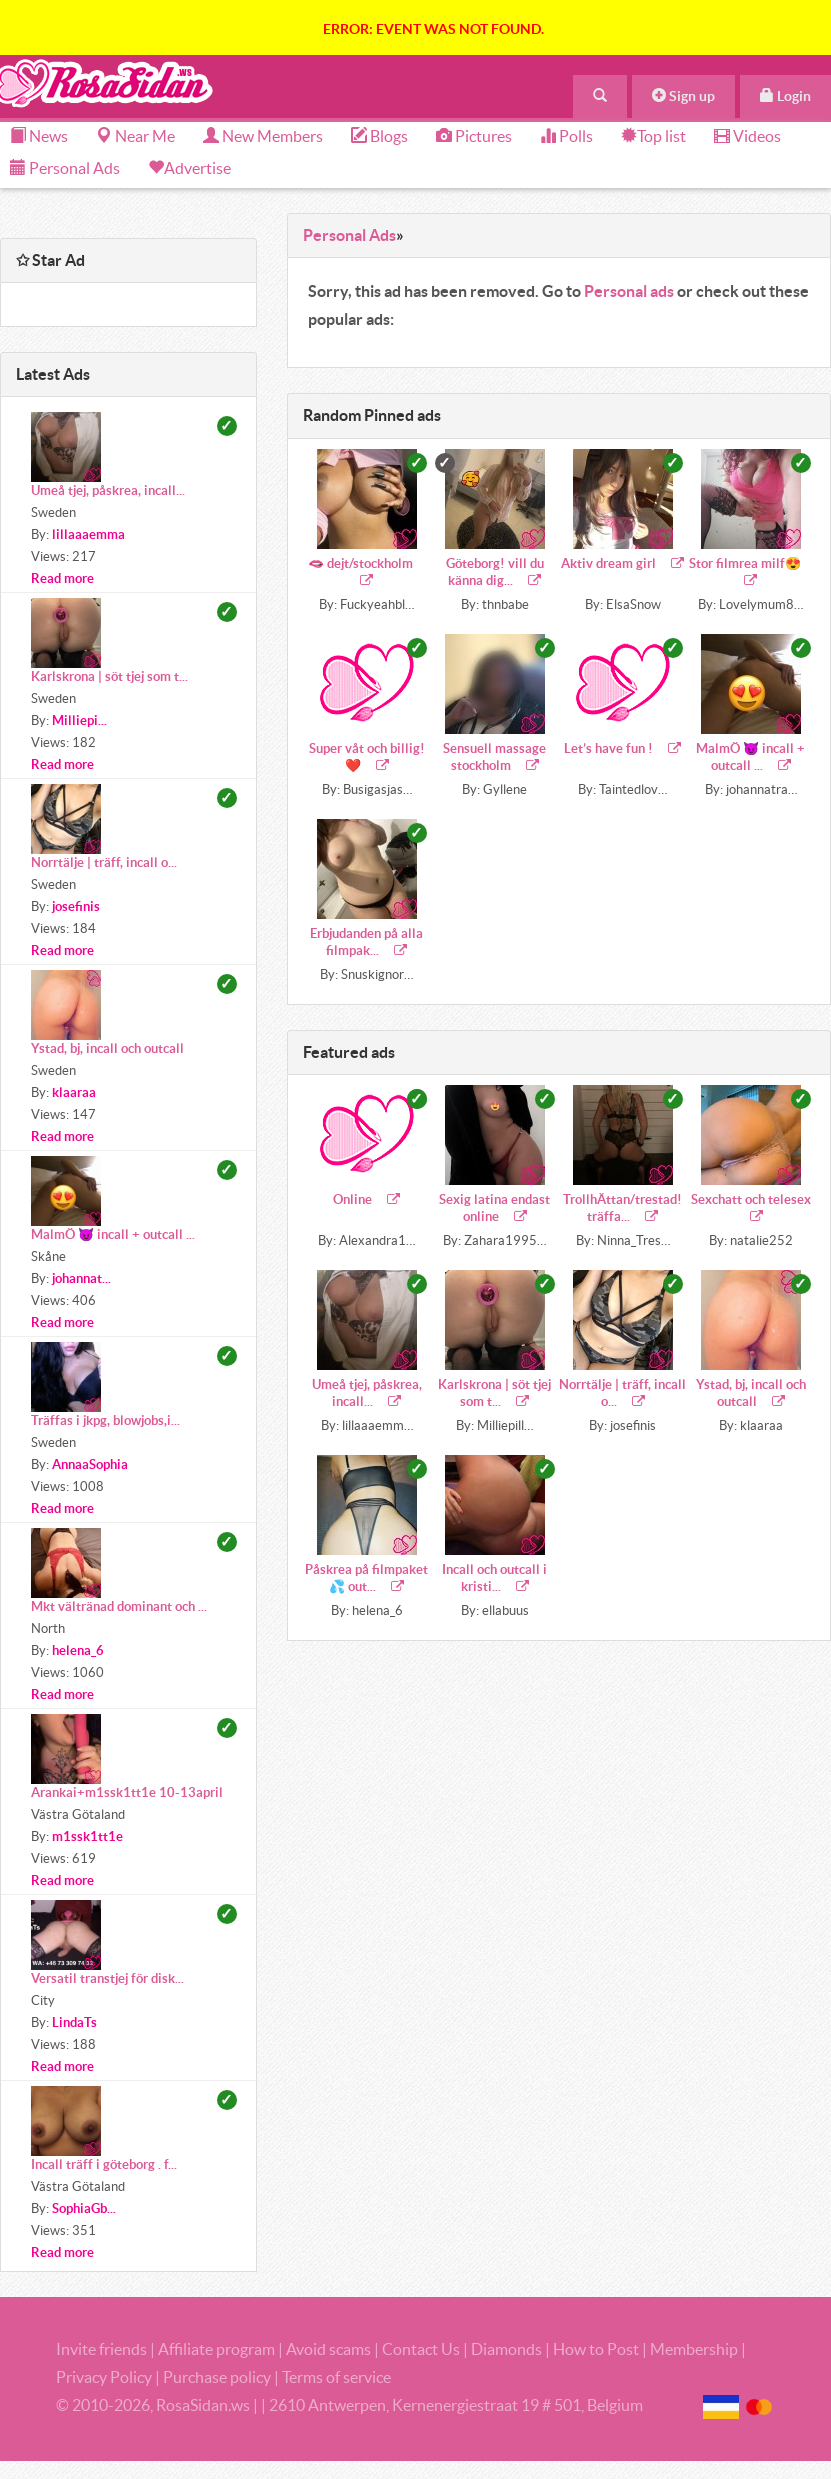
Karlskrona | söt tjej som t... (494, 1393)
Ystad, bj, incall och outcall (751, 1393)
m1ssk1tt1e (87, 1836)
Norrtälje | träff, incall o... (622, 1393)
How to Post (596, 2349)
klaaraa (74, 1092)
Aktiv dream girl (622, 563)
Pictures (474, 136)
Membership (694, 2349)
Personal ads (629, 291)
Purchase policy (217, 2377)
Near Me (135, 136)
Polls (566, 136)
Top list (653, 136)
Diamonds (506, 2349)
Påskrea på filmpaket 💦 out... (366, 1578)
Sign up (683, 96)
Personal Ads (65, 168)
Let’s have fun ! (622, 748)
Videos (747, 136)
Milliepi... (79, 720)
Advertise (197, 168)
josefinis (76, 906)
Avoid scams (328, 2349)
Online (366, 1199)
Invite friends (101, 2349)
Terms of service (336, 2377)
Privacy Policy (105, 2377)
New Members (263, 136)
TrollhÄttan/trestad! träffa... (622, 1208)
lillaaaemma (88, 534)
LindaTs (74, 2022)
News (39, 136)
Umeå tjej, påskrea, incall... (367, 1393)
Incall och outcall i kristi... (494, 1578)
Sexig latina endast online (494, 1208)
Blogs (379, 136)
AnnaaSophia (90, 1464)
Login (785, 96)
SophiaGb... (84, 2208)
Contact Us (421, 2349)
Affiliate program (216, 2349)
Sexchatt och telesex (751, 1208)
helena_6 (78, 1650)
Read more (62, 578)
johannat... (81, 1278)
